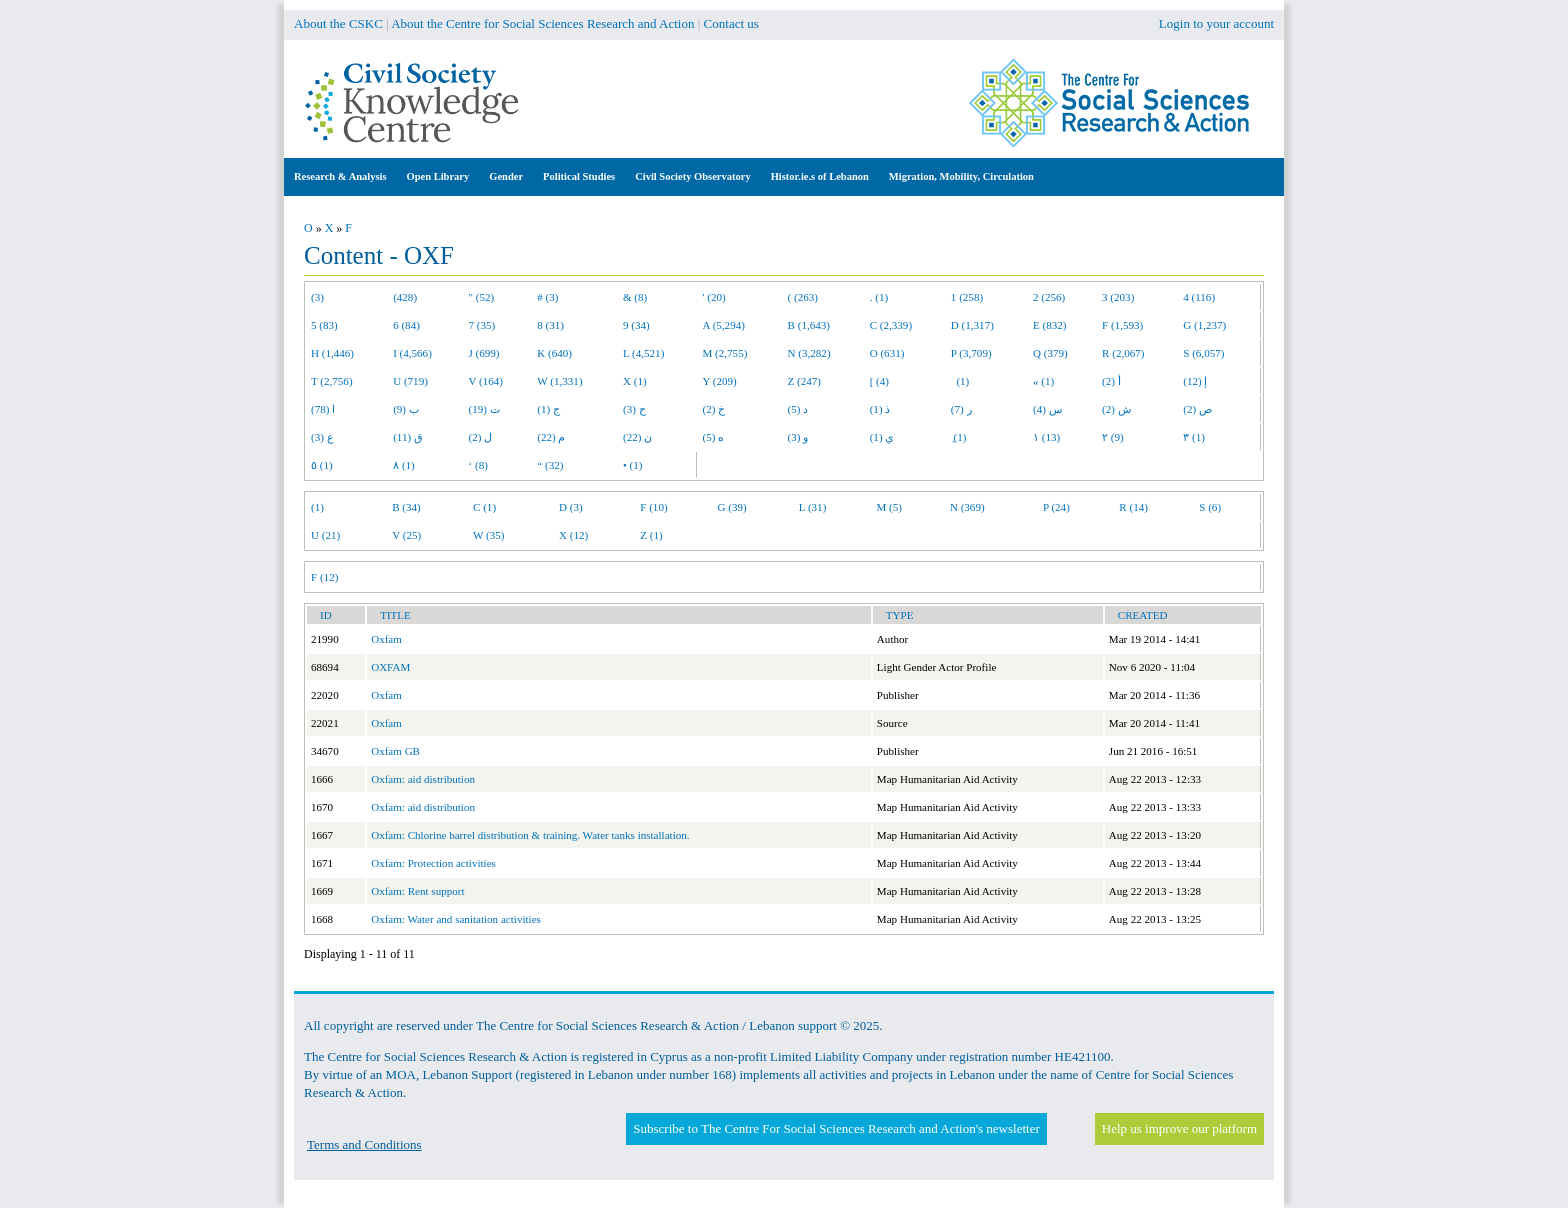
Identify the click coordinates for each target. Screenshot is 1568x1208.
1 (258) (967, 297)
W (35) (488, 535)
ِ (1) (959, 437)
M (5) (890, 507)
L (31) (813, 507)
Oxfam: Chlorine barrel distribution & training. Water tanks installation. (530, 835)
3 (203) (1118, 297)
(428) (405, 297)
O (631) (887, 353)
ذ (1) (880, 409)
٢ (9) (1113, 437)
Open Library (438, 176)
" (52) (482, 297)
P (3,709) (971, 353)
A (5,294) (724, 325)
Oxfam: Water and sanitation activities (456, 919)
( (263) (803, 297)
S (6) (1210, 507)
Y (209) (720, 381)
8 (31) (550, 325)
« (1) (1043, 381)
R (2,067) (1123, 353)
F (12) (324, 577)
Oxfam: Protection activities (433, 863)
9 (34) (636, 325)
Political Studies (579, 176)
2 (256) (1049, 297)
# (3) (547, 297)
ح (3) (634, 409)
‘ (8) (478, 465)
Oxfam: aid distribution (423, 779)
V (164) (486, 381)
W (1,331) (559, 381)
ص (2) (1197, 409)
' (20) (714, 297)
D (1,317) (972, 325)
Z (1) (651, 535)
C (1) (484, 507)
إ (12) (1195, 381)
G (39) (732, 507)
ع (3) (322, 437)
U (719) (410, 381)
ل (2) (481, 437)
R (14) (1133, 507)
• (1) (633, 465)
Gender (506, 176)
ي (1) (882, 437)
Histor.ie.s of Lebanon (820, 176)
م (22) (551, 437)
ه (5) (714, 437)
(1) (960, 381)
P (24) (1056, 507)
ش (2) (1116, 409)
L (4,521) (643, 353)
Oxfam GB (395, 751)
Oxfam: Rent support (417, 891)
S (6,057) (1203, 353)
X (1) (635, 381)
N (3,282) (809, 353)
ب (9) (406, 409)
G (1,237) (1204, 325)
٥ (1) (322, 465)
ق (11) (408, 437)
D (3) (571, 507)
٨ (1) (404, 465)
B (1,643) (809, 325)
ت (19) (484, 409)
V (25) (406, 535)
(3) (317, 297)
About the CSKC (338, 23)
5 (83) (324, 325)
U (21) (325, 535)
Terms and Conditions (364, 1144)
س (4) (1047, 409)
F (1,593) (1122, 325)
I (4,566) (412, 353)
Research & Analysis (340, 176)
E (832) (1050, 325)
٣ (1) (1194, 437)
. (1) (879, 297)
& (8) (635, 297)
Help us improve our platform (1179, 1128)
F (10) (653, 507)
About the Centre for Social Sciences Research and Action (542, 23)
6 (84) (406, 325)
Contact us (731, 23)
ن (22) (637, 437)
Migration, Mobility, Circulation (961, 176)
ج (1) (548, 409)
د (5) (798, 409)
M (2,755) (725, 353)
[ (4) (879, 381)
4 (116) (1199, 297)
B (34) (406, 507)
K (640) (554, 353)
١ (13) (1046, 437)
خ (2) (714, 409)
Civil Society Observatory (692, 176)
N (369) (967, 507)
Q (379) (1050, 353)
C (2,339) (891, 325)
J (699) (484, 353)
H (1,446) (332, 353)
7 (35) (482, 325)
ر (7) (961, 409)
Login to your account (1216, 23)
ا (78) (323, 409)
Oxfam (386, 639)
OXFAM (390, 667)
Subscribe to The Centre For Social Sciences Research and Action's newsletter (836, 1128)
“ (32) (550, 465)
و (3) (798, 437)
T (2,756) (332, 381)
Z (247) (805, 381)
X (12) (573, 535)
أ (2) (1111, 381)
